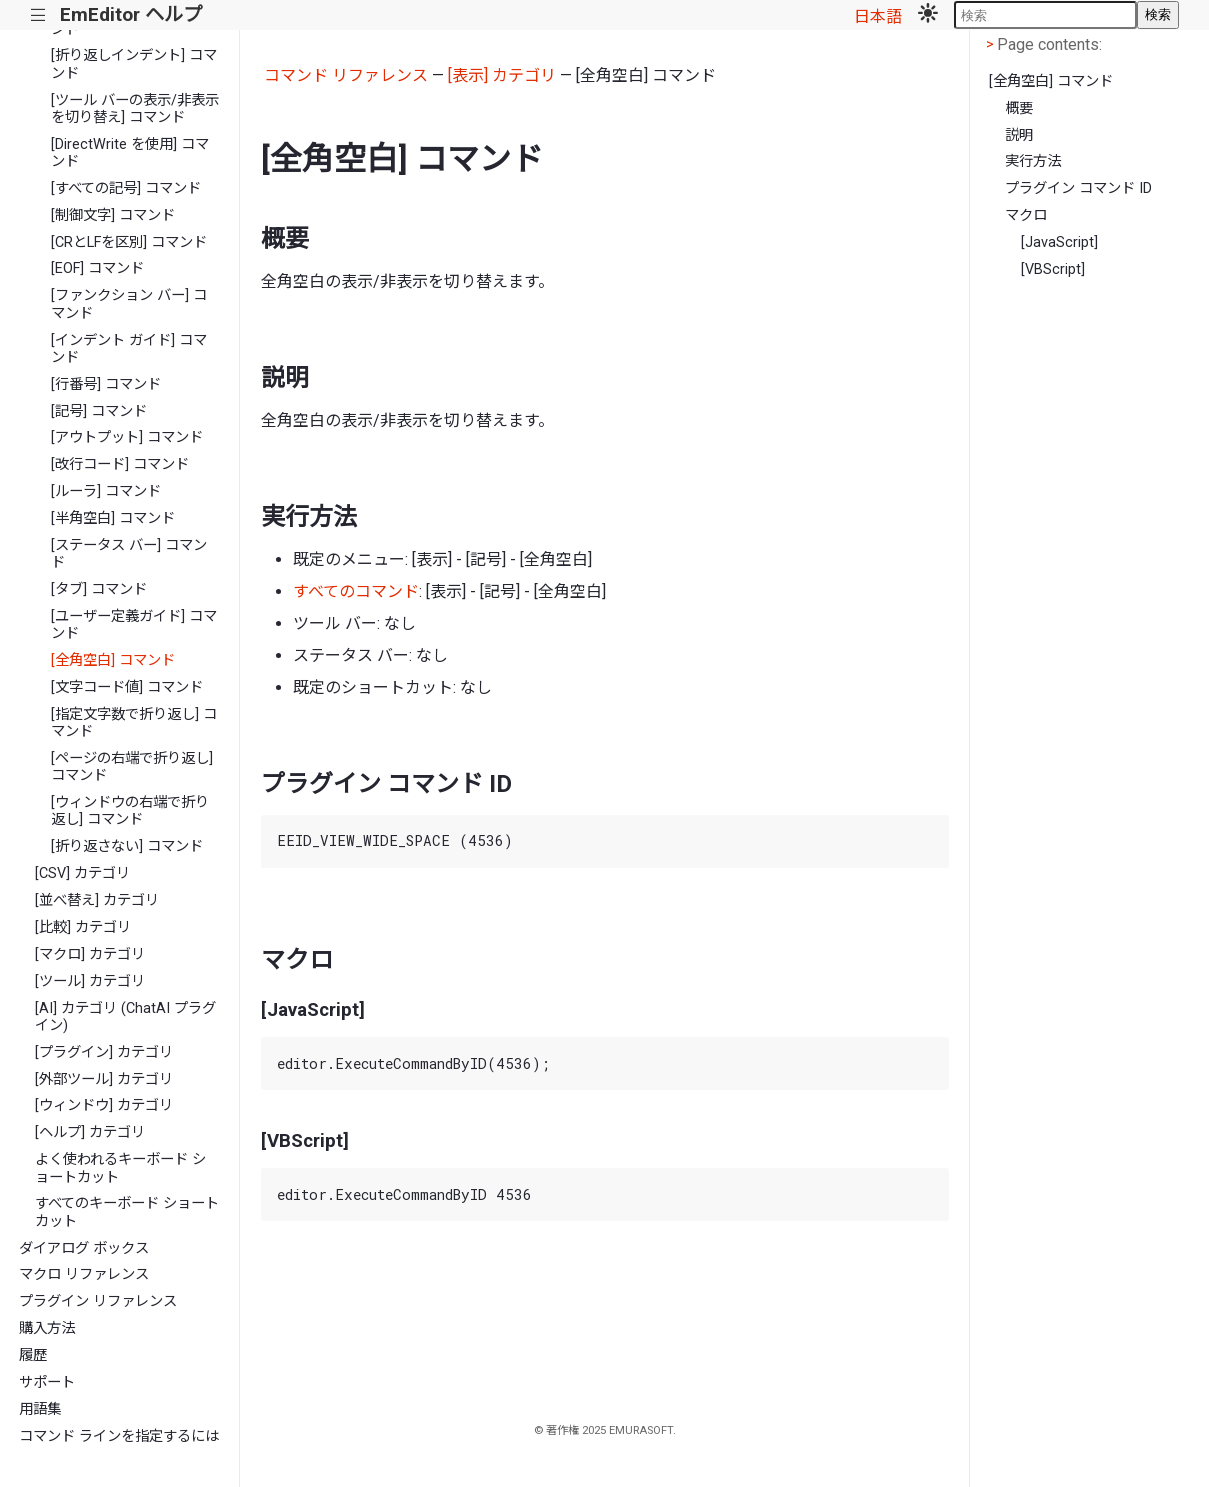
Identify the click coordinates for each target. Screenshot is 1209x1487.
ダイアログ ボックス (84, 1248)
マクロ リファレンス (84, 1274)
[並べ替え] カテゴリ (97, 900)
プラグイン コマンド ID (1078, 188)
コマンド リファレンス (346, 75)
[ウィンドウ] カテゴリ (104, 1105)
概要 (1019, 108)
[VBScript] (1053, 269)
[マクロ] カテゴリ (90, 954)
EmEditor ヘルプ (131, 14)
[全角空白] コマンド (113, 660)
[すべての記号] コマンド (126, 188)
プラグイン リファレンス (98, 1301)
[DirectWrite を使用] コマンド (130, 153)
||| (38, 15)
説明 (1019, 135)
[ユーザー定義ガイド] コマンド (134, 625)
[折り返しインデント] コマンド (134, 64)
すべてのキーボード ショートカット (127, 1212)
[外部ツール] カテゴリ (104, 1079)
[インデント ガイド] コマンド (129, 349)
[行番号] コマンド (106, 384)
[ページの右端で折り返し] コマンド (132, 767)
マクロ (1026, 215)
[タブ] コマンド (99, 589)
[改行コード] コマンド (120, 464)
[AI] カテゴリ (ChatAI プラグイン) (125, 1017)
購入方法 (47, 1328)
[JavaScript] (1059, 242)
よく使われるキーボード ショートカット (120, 1168)
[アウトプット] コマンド (127, 437)
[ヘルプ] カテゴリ (90, 1132)
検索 (1158, 14)
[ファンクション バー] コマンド (129, 304)
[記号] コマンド (99, 411)
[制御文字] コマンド (113, 215)
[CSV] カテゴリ (82, 873)
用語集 (40, 1409)
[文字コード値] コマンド (127, 687)
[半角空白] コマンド (113, 518)
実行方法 (1033, 161)
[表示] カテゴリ (502, 75)
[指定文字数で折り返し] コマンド (134, 723)
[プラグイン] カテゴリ (104, 1052)
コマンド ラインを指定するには (119, 1436)
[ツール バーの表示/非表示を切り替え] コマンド (135, 109)
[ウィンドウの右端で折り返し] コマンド (130, 811)
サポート (47, 1382)
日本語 (878, 16)
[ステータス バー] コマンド (129, 554)
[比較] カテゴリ (83, 927)
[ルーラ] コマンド (106, 491)
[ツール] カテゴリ (90, 981)
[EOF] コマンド (97, 268)
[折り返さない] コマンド (127, 846)
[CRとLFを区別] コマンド (129, 242)
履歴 (33, 1355)
